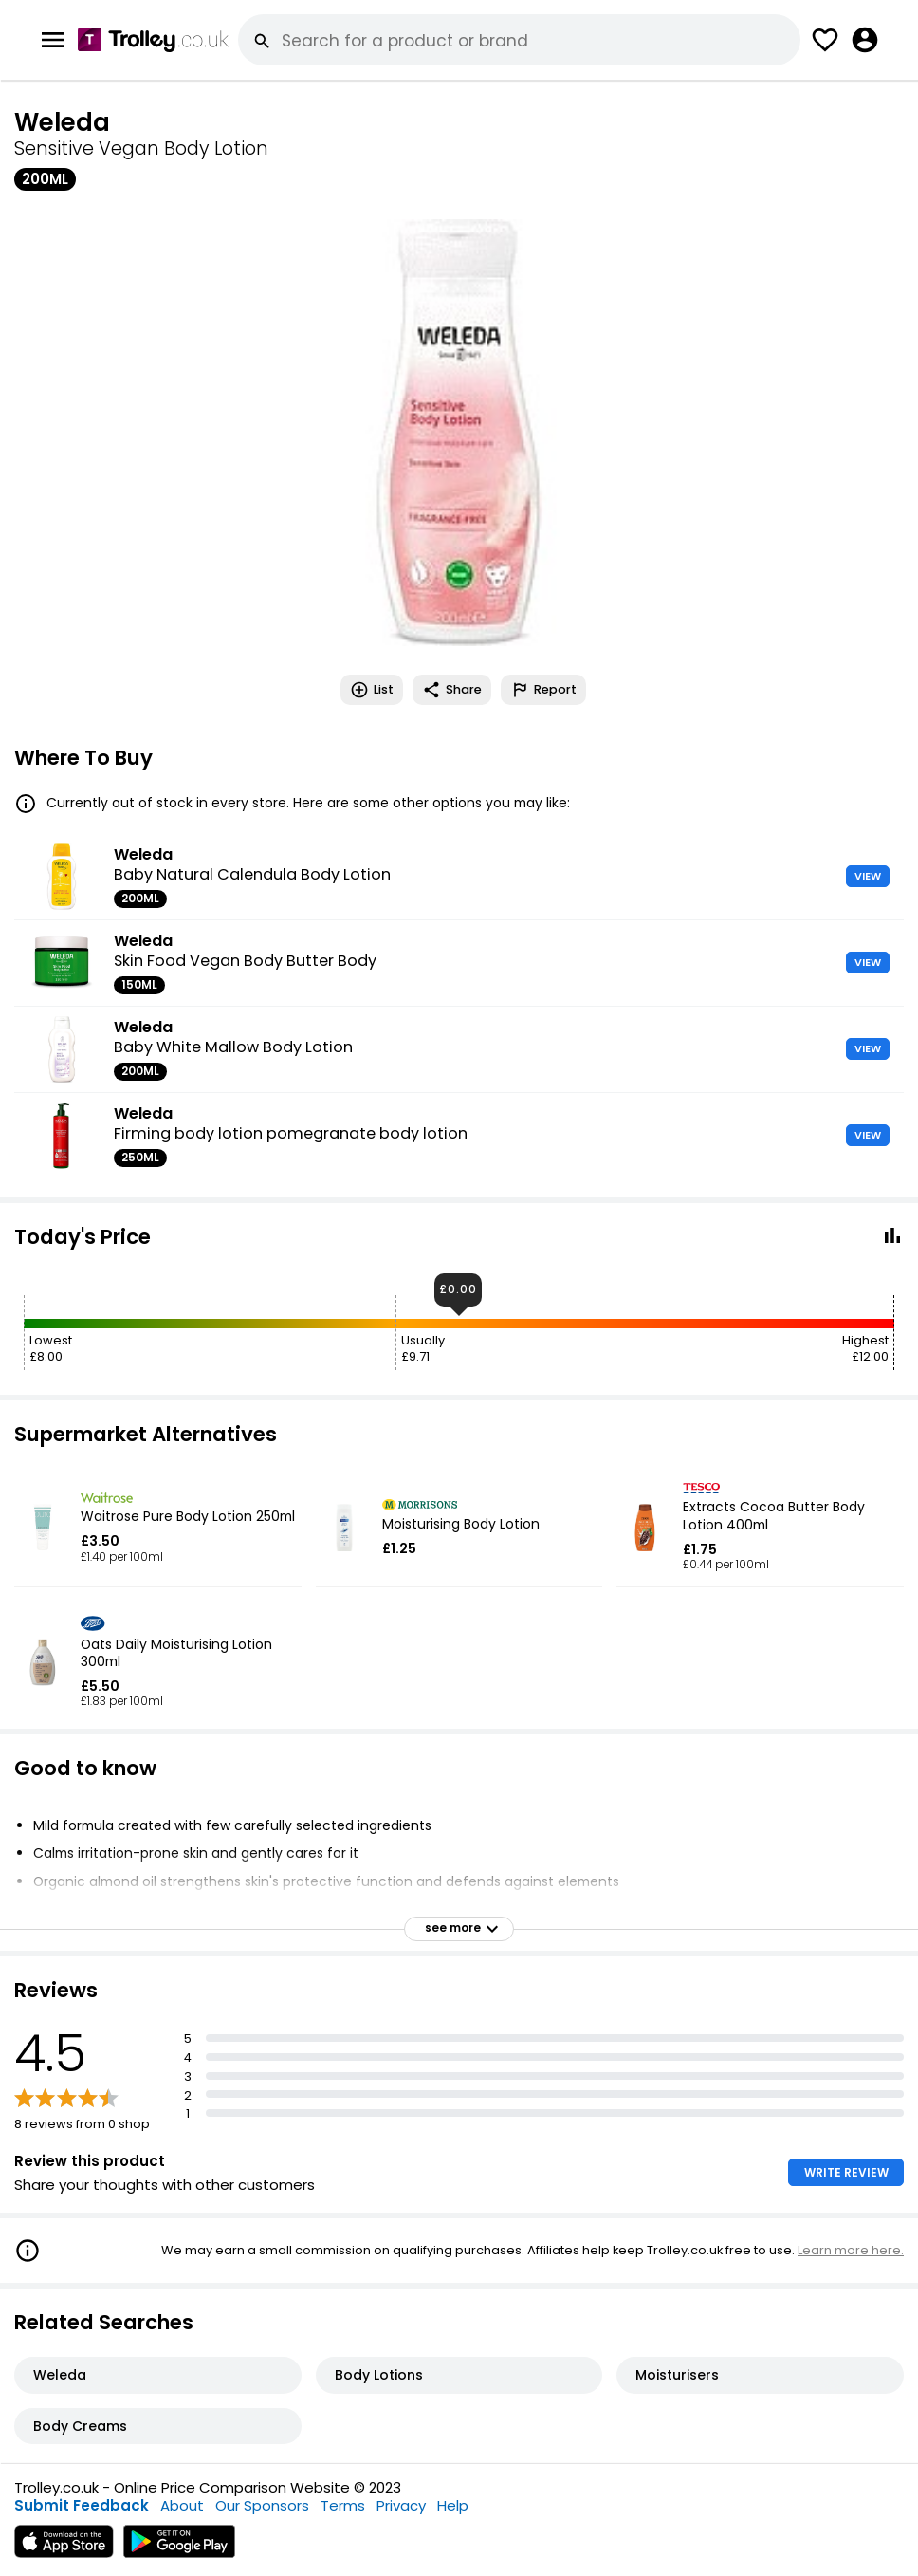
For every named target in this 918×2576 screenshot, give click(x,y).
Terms (343, 2505)
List (372, 689)
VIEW (867, 875)
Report (543, 689)
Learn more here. (851, 2250)
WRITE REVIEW (846, 2172)
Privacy (401, 2505)
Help (452, 2505)
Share (452, 689)
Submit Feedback (81, 2505)
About (182, 2505)
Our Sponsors (262, 2505)
